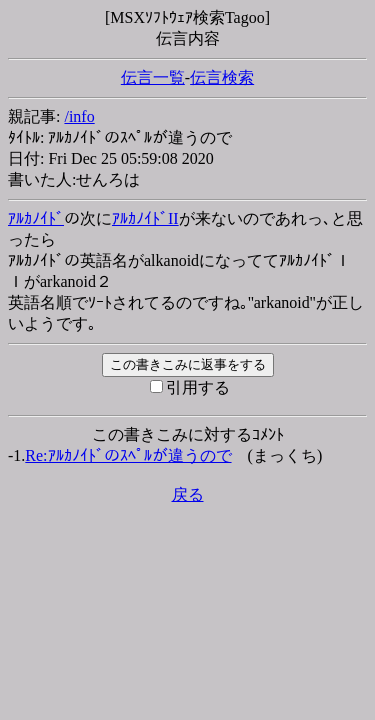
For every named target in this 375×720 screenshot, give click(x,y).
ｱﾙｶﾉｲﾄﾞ (36, 218)
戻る (188, 494)
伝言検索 (222, 77)
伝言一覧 (153, 77)
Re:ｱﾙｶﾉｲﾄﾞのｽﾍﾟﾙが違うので (128, 455)
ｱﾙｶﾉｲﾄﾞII (145, 218)
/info (79, 116)
